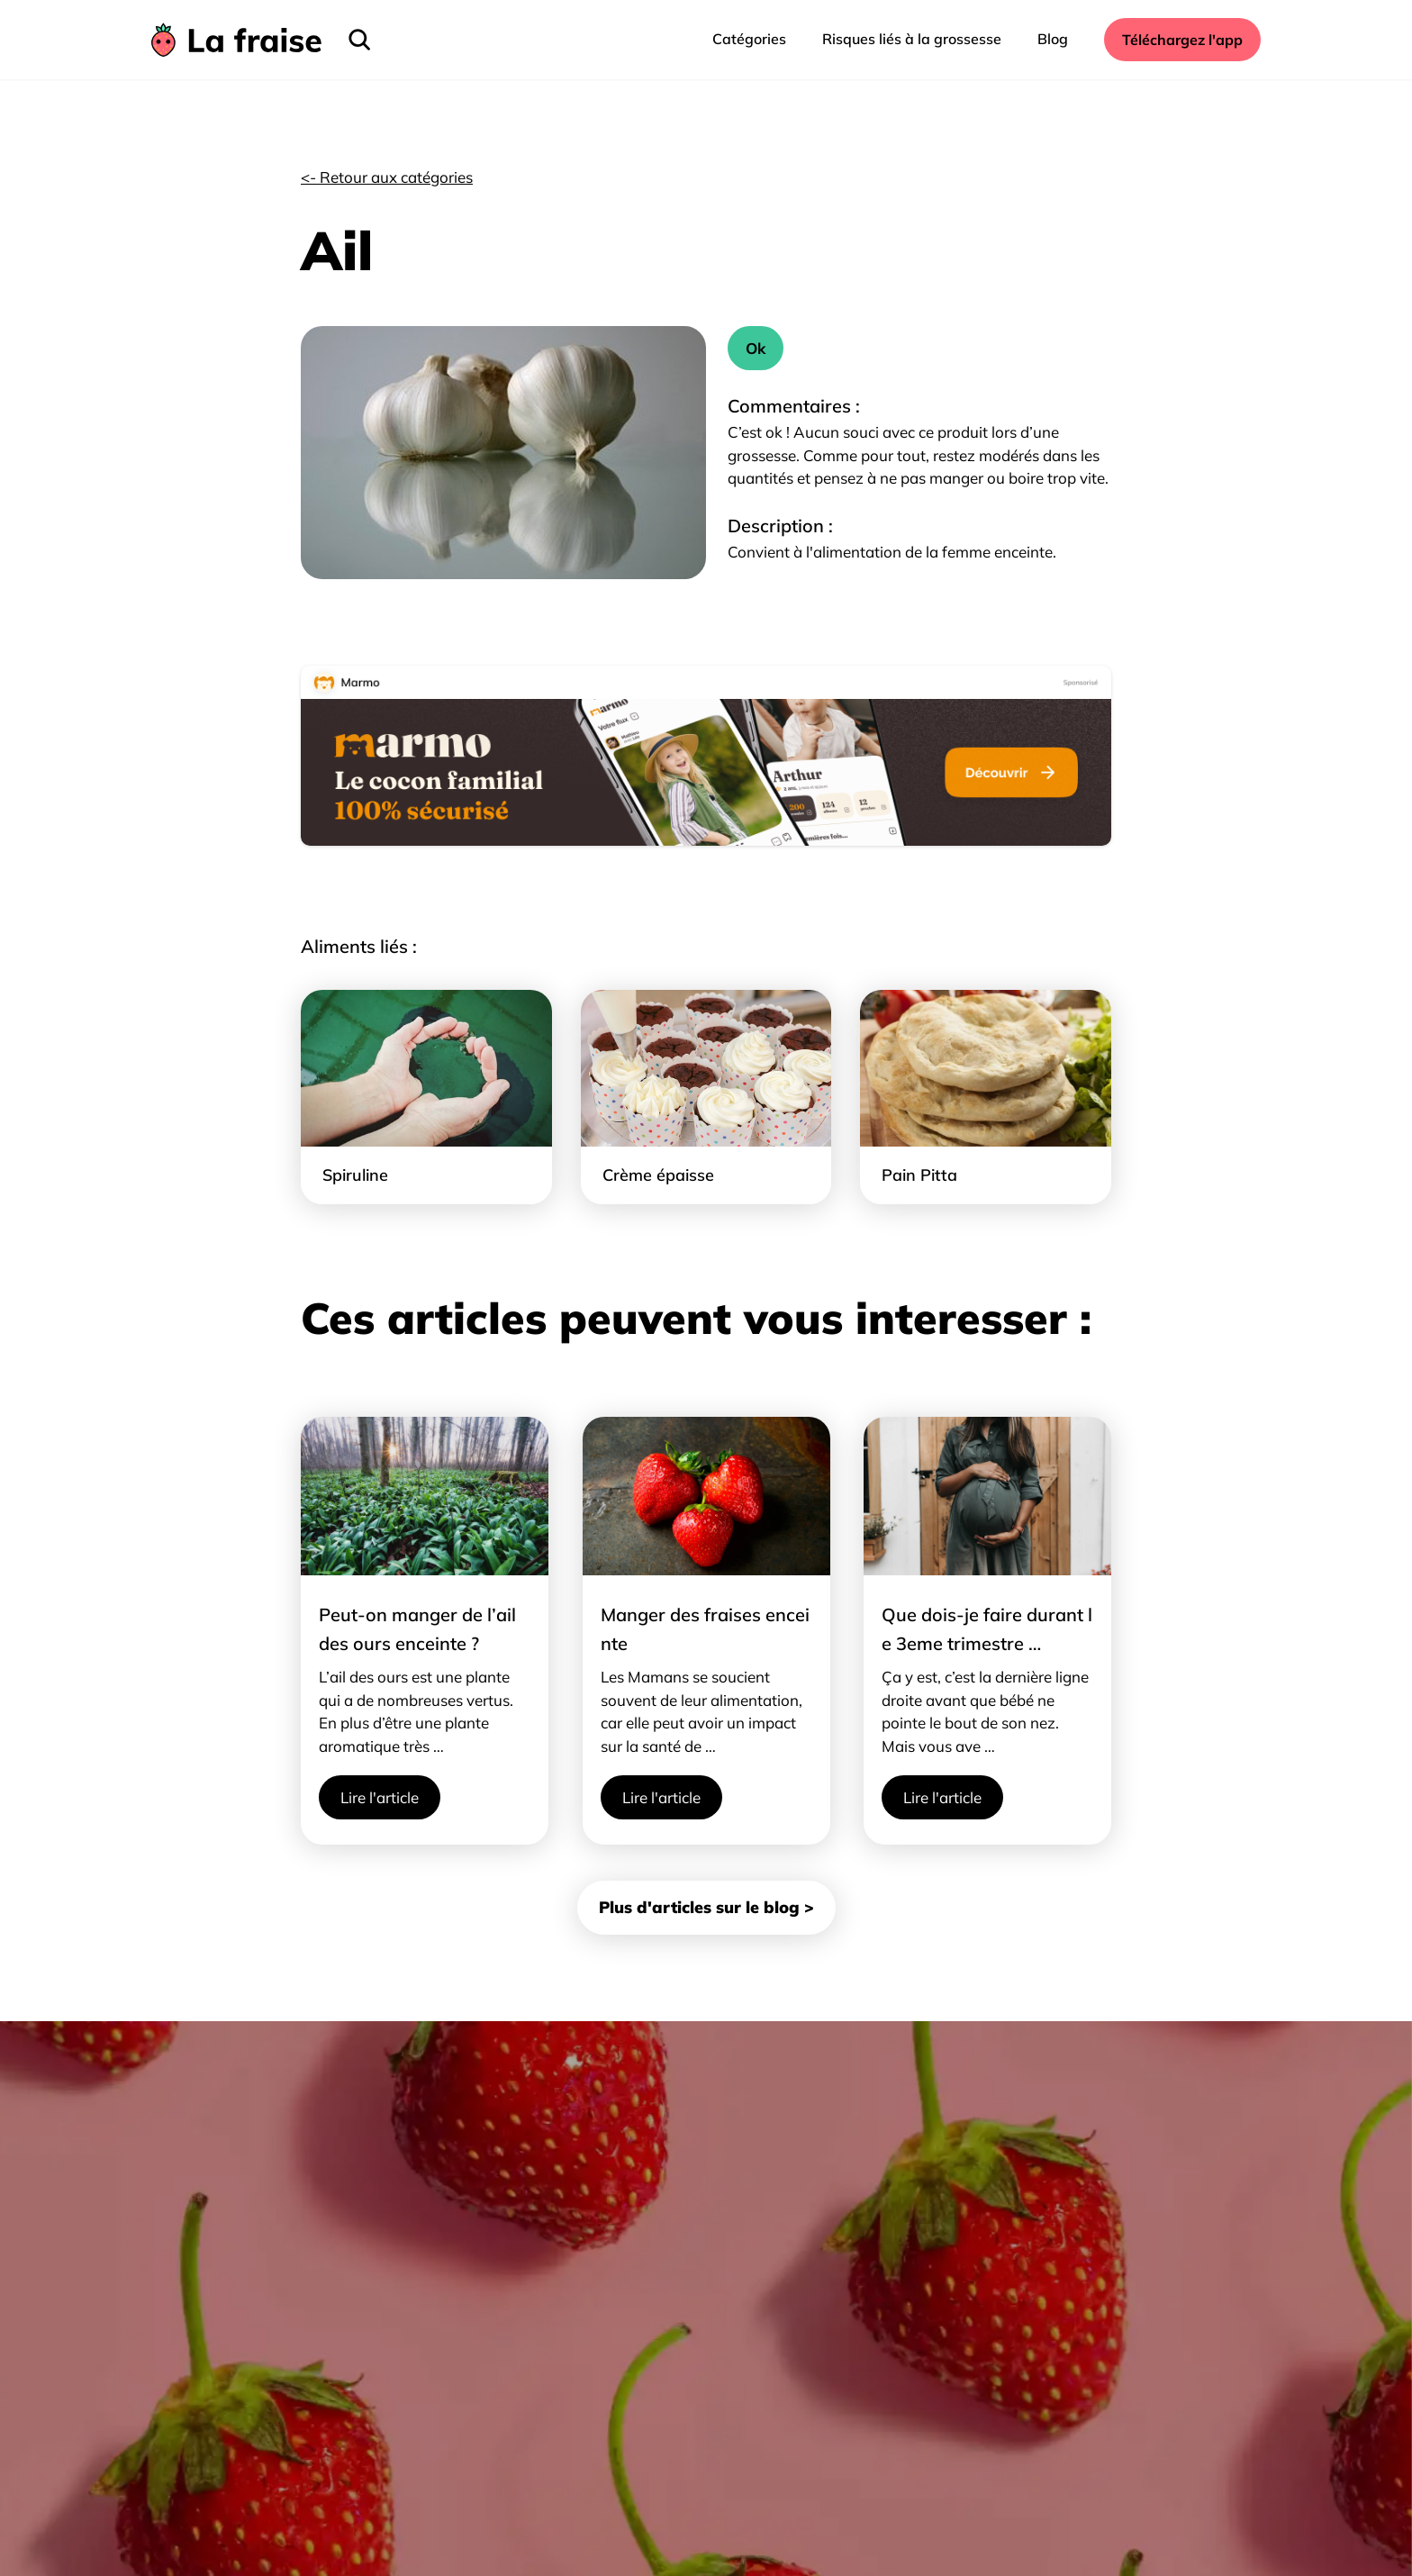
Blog (1052, 39)
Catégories (749, 39)
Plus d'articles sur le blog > (706, 1907)
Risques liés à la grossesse (911, 39)
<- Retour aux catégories (387, 177)
